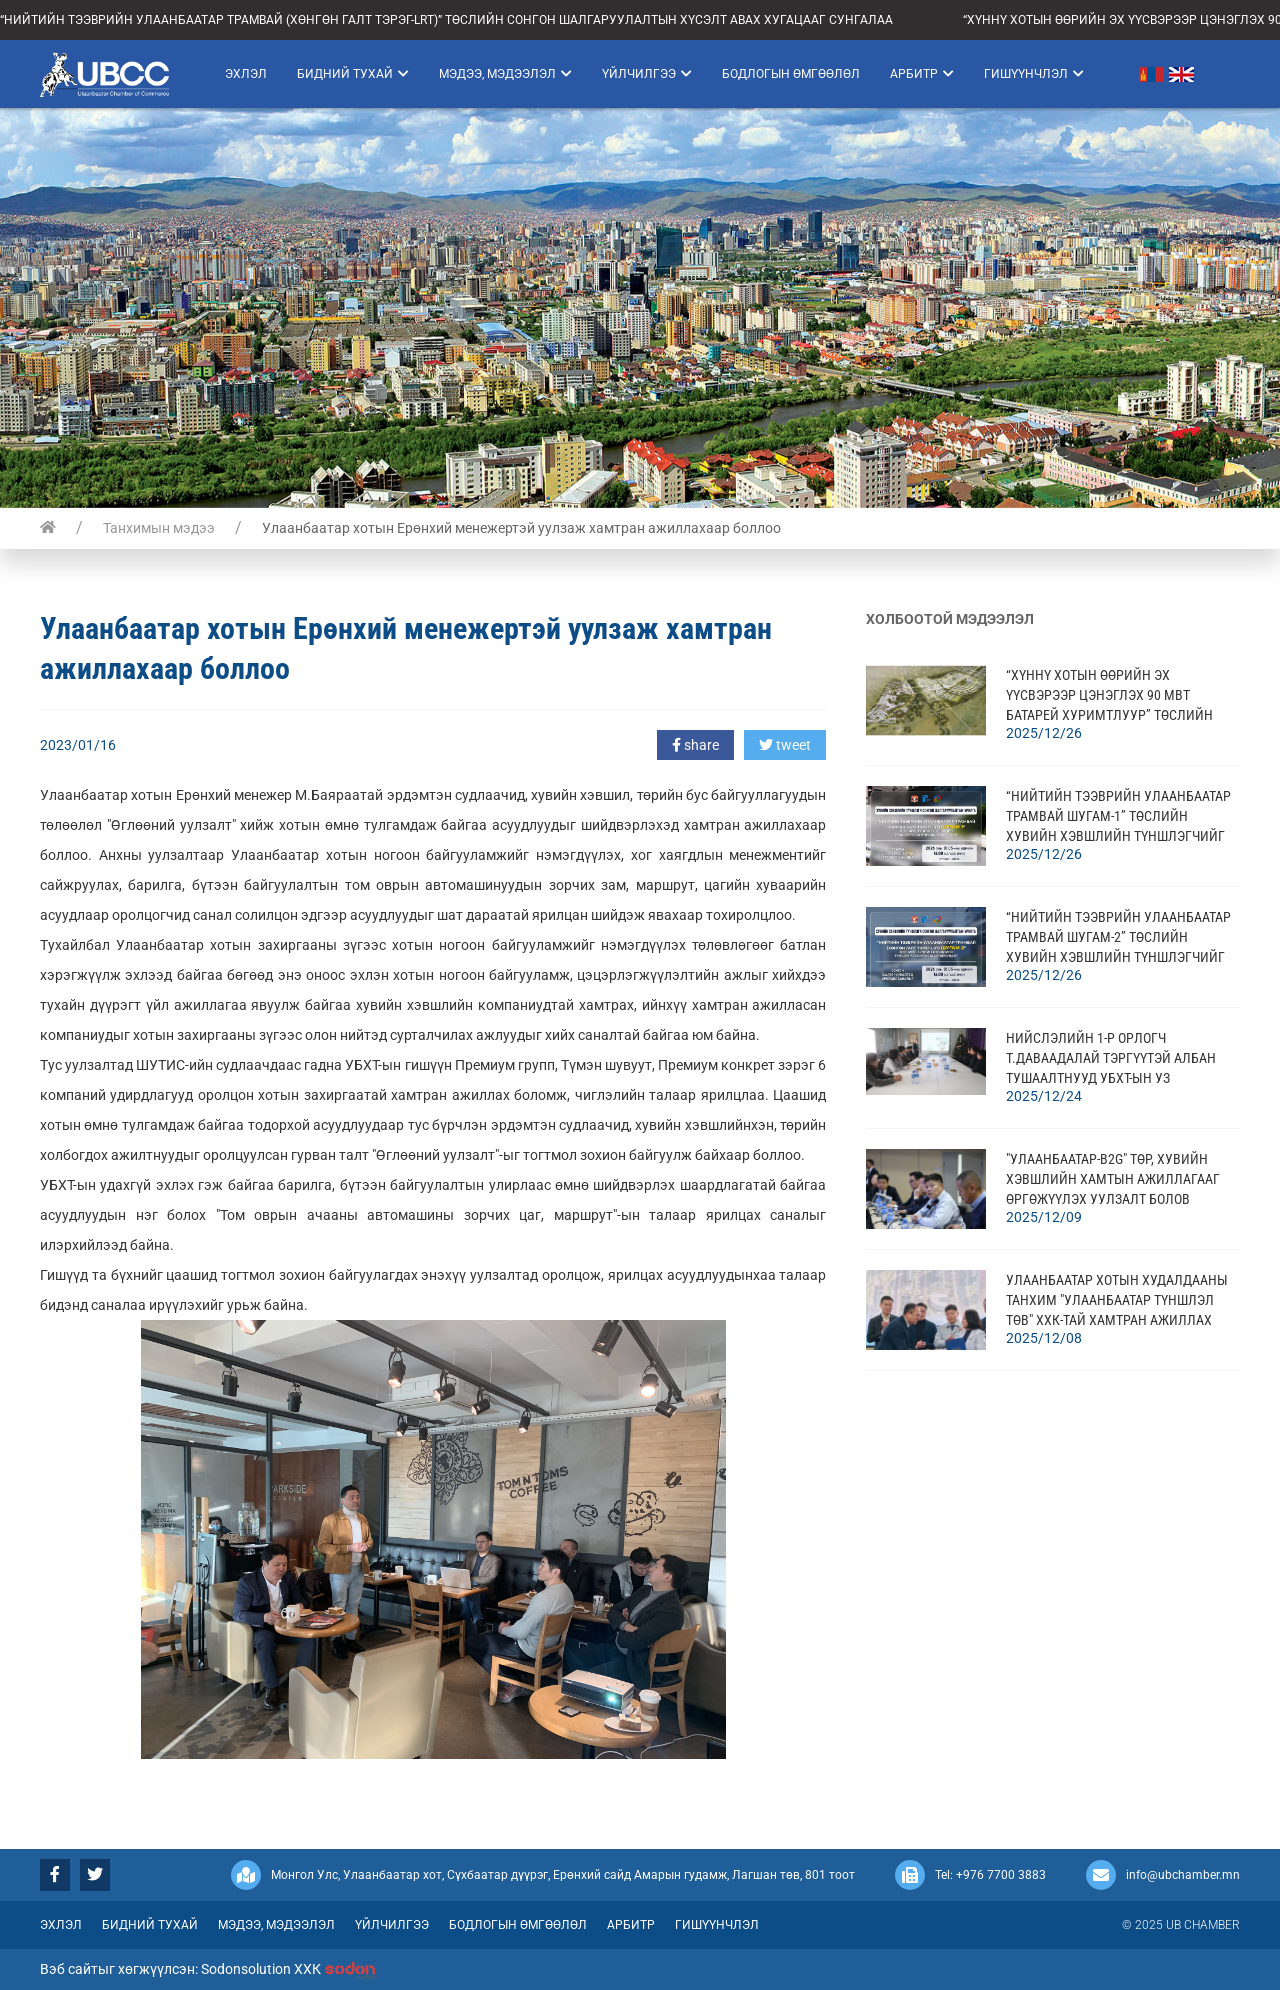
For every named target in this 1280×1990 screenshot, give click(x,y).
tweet (785, 745)
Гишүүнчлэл (1034, 74)
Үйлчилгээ (647, 74)
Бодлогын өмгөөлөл (791, 74)
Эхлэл (246, 74)
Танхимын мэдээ (159, 528)
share (695, 745)
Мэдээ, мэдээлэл (505, 74)
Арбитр (922, 74)
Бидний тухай (353, 74)
